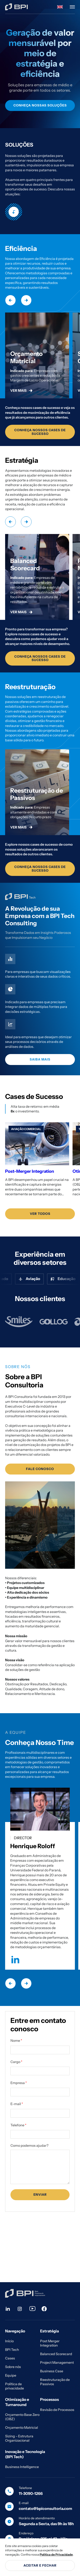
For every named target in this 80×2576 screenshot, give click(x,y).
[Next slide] (26, 300)
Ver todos (40, 1214)
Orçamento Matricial (21, 2427)
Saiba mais (40, 1059)
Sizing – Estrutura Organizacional (19, 2438)
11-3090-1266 (31, 2493)
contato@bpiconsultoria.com (45, 2508)
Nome (16, 2040)
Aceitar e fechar (40, 2565)
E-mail (16, 2104)
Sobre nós (13, 2367)
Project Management (57, 2362)
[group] (37, 355)
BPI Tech (12, 2349)
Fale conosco (40, 1469)
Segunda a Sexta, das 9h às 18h (46, 2523)
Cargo (16, 2062)
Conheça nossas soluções (40, 105)
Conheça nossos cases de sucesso (40, 432)
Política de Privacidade (56, 2554)
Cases (10, 2358)
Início (9, 2341)
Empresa (18, 2083)
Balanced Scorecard (56, 2354)
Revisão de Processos (57, 2410)
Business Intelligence (22, 2467)
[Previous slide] (10, 300)
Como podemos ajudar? (29, 2145)
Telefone (18, 2125)
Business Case (51, 2371)
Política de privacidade (14, 2386)
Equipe (10, 2375)
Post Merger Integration (50, 2343)
